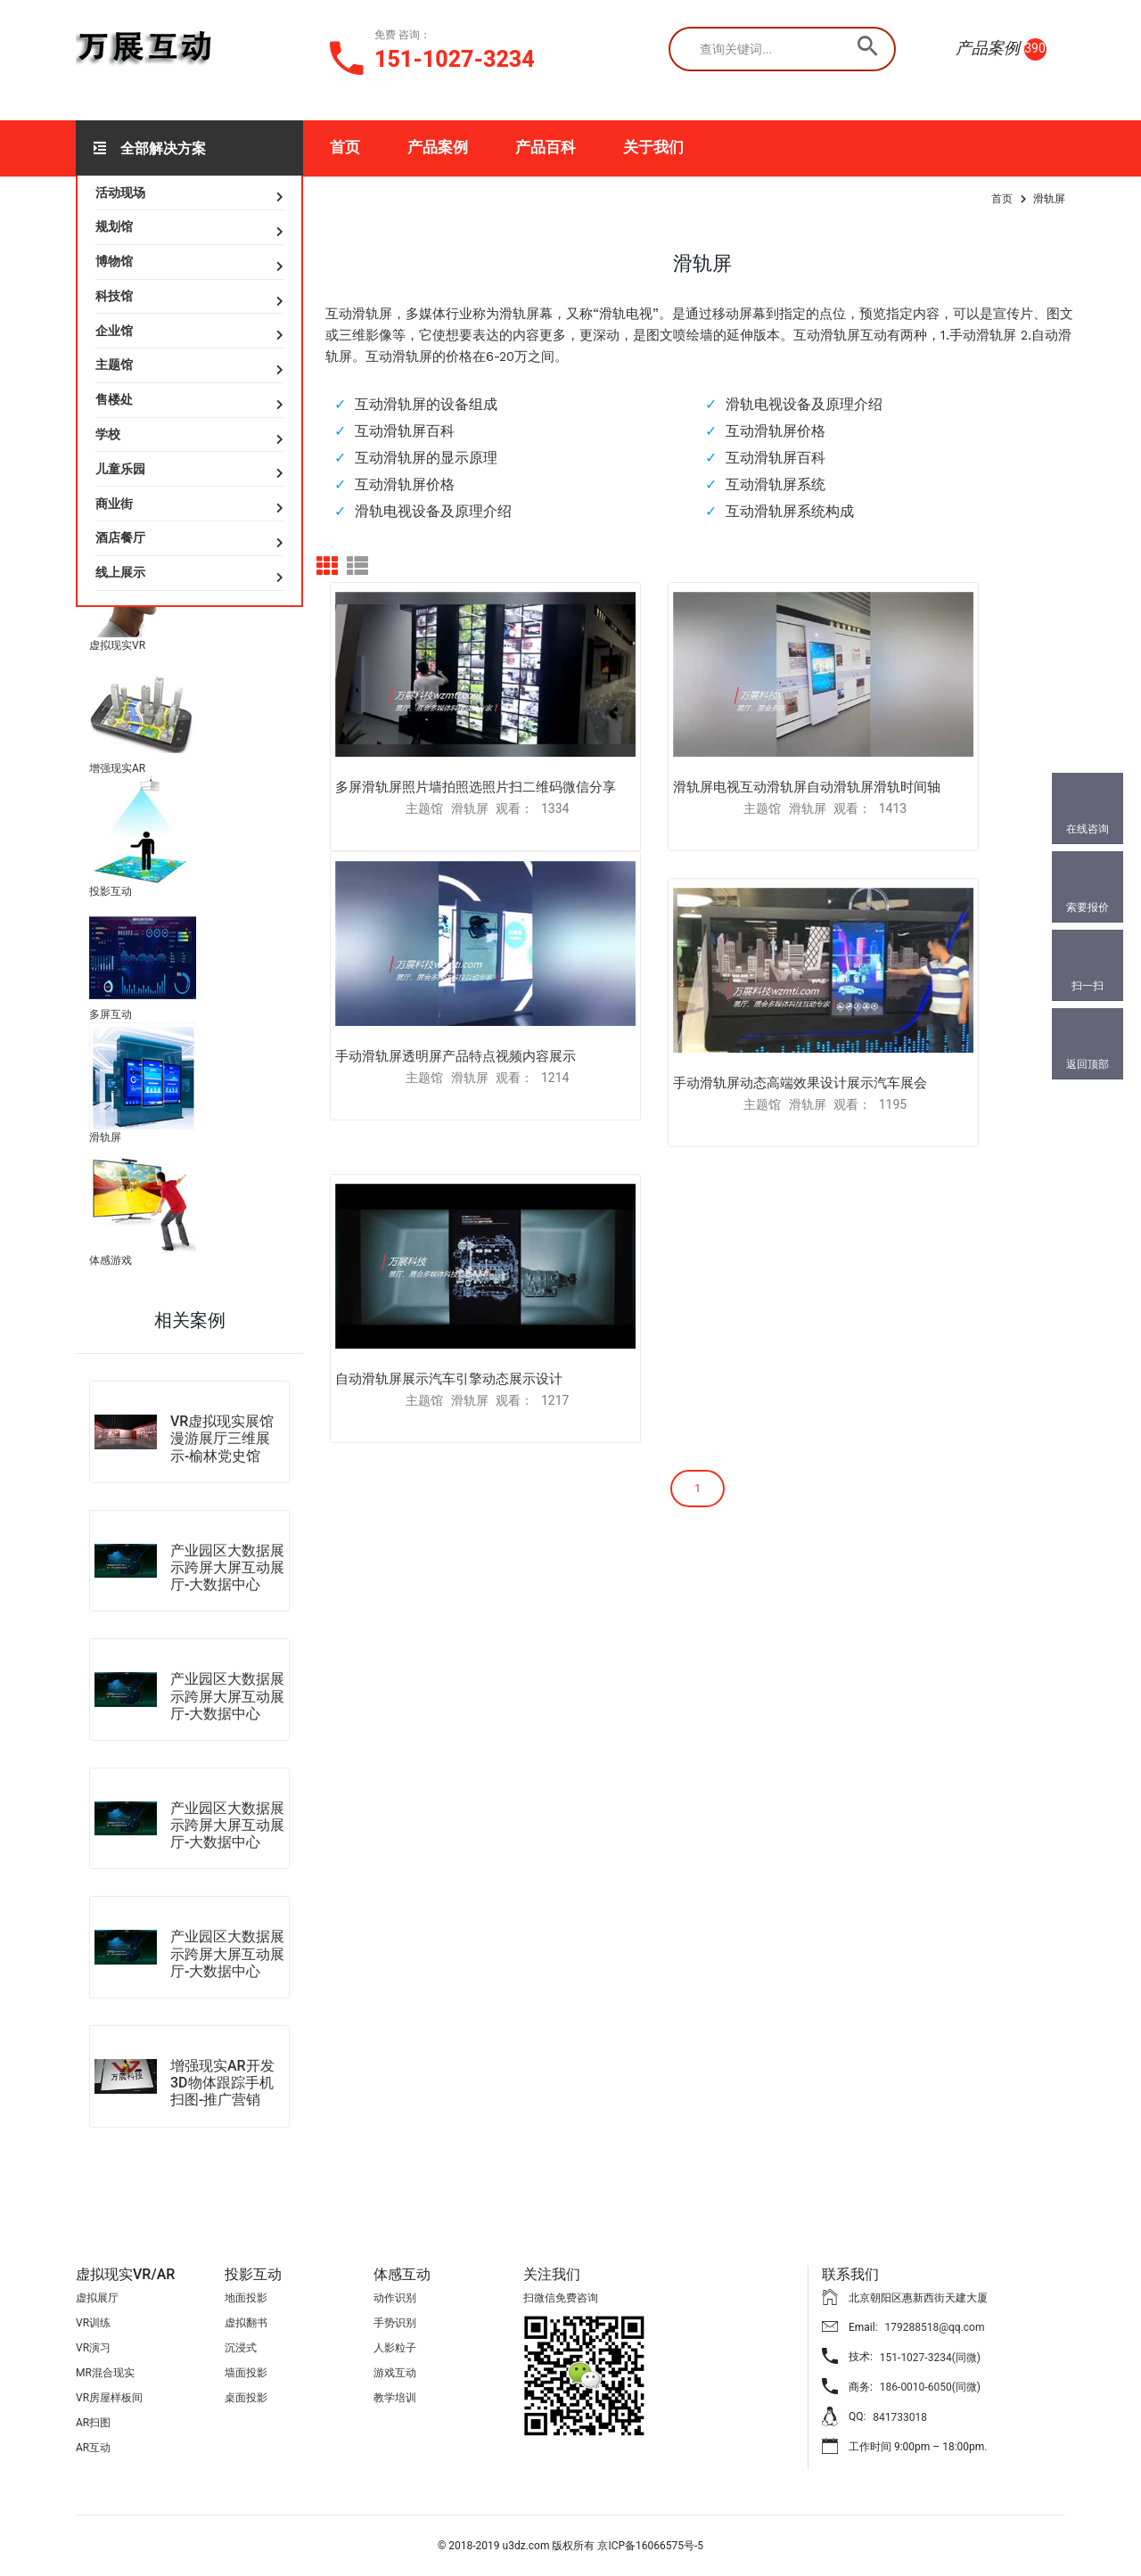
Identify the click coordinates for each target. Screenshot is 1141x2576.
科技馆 (114, 296)
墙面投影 (246, 2373)
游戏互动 (394, 2373)
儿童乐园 (120, 469)
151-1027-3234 (454, 59)
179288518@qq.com (935, 2327)
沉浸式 (241, 2348)
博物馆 (114, 261)
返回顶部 (1087, 1064)
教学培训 (394, 2397)
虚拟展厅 (97, 2298)
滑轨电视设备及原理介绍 (804, 404)
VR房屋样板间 (109, 2397)
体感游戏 (110, 1260)
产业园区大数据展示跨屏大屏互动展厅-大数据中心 (227, 1567)
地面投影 (246, 2298)
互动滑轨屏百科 (405, 430)
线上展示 (120, 572)
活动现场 (120, 192)
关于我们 (653, 147)
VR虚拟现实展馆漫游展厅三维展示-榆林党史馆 (222, 1438)
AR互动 (93, 2447)
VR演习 (93, 2348)
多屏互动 (110, 1014)
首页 (345, 147)
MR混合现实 (105, 2373)
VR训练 (93, 2323)
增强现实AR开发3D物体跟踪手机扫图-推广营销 (222, 2082)
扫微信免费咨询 (560, 2298)
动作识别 (394, 2298)
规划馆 (114, 226)
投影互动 (110, 891)
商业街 (114, 503)
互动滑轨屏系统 (775, 484)
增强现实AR (117, 768)
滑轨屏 (105, 1137)
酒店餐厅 (120, 537)
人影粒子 (394, 2348)
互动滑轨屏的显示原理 (426, 457)
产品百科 (545, 147)
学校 (107, 434)
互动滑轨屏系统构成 (790, 511)
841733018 (900, 2417)
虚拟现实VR (117, 645)
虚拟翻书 (246, 2323)
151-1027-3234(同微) (930, 2357)
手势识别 (394, 2323)
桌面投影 (246, 2397)
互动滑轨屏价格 (775, 430)
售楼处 (114, 399)
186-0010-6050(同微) (930, 2387)
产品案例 (437, 147)
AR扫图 (93, 2422)
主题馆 (114, 364)
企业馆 (114, 331)
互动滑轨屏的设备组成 (426, 404)
